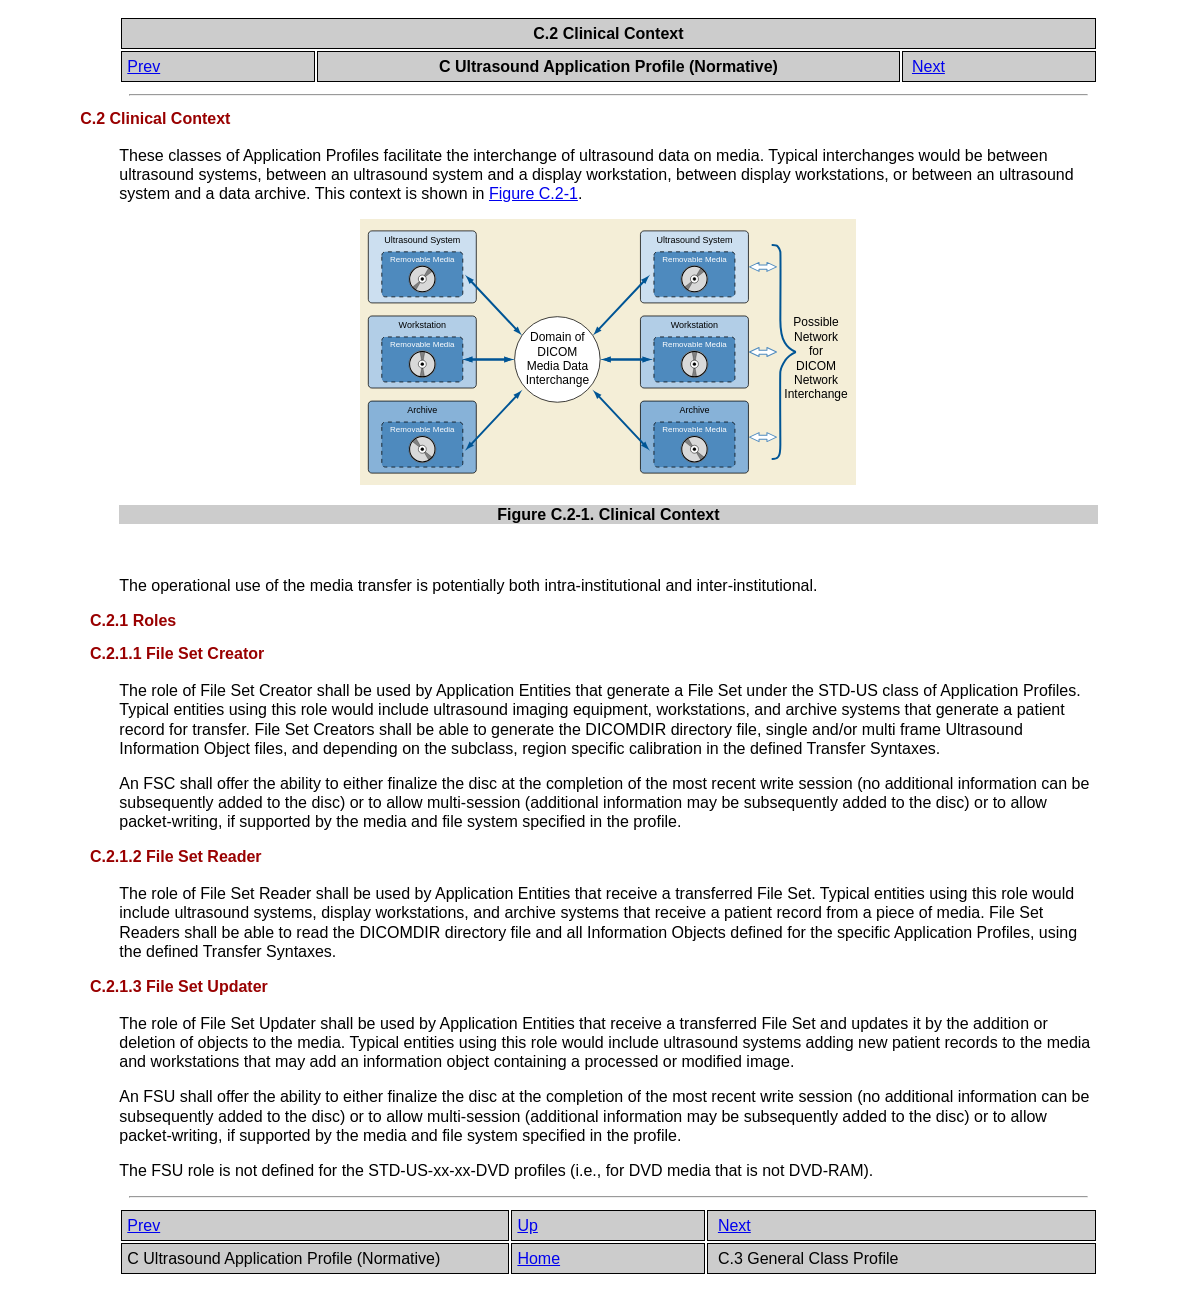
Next (928, 66)
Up (527, 1225)
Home (538, 1258)
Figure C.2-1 (533, 193)
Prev (143, 66)
